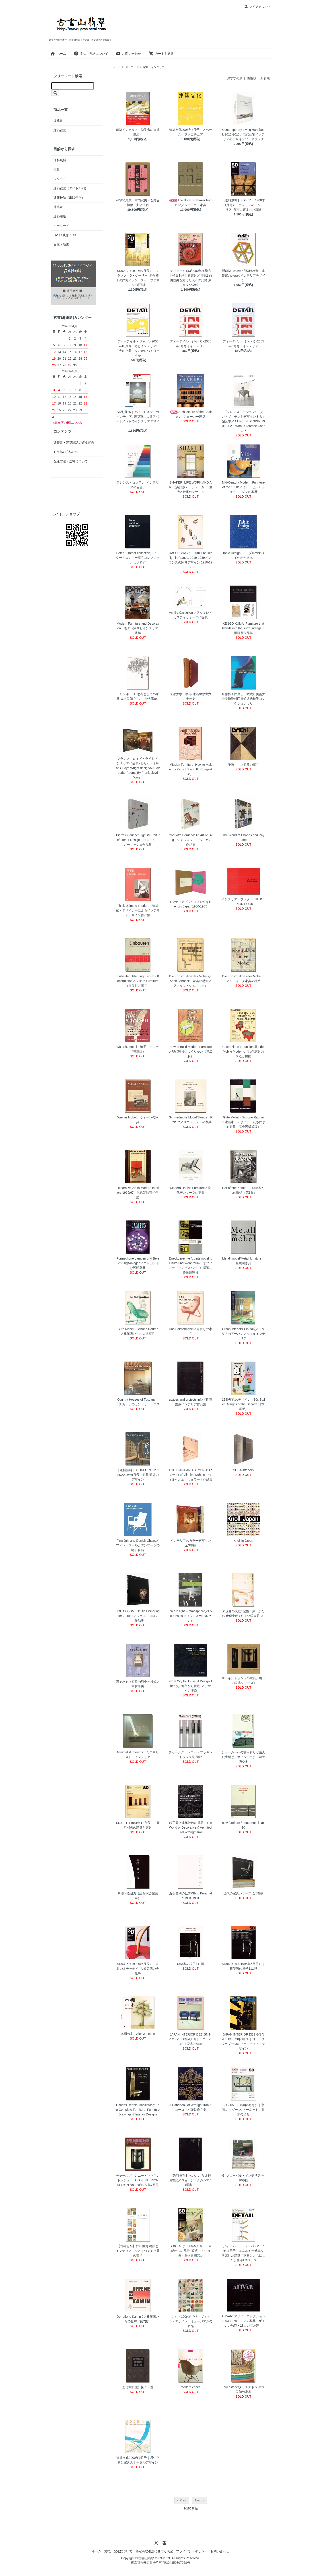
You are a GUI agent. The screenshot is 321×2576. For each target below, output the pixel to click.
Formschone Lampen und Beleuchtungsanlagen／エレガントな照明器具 (138, 1263)
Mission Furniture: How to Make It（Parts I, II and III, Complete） (190, 769)
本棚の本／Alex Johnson (138, 2034)
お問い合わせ (128, 53)
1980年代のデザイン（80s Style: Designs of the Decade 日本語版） (243, 1404)
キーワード (132, 67)
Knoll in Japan (243, 1540)
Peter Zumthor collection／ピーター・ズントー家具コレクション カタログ (138, 557)
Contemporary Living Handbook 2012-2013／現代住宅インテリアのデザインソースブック (243, 134)
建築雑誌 (60, 130)
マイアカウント (257, 6)
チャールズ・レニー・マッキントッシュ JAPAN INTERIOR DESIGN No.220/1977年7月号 (138, 2180)
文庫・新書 (61, 244)
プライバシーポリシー (191, 2551)
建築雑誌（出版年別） (69, 197)
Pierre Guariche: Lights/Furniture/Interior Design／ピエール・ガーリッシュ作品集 (138, 839)
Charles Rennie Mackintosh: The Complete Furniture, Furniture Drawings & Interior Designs (138, 2109)
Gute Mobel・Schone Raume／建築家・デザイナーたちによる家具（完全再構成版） (243, 1122)
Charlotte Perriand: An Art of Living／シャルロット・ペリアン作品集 (190, 839)
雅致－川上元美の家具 (243, 764)
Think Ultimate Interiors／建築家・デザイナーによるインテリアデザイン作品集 (138, 910)
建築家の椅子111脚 (190, 1964)
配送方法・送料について (71, 461)
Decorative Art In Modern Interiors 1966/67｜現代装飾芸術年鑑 (138, 1192)
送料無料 (60, 160)
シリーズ (60, 179)
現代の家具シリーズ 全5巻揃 (243, 1893)
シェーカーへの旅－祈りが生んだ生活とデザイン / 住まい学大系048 (243, 1756)
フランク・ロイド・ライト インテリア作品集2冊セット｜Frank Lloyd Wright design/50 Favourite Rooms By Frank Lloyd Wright (138, 768)
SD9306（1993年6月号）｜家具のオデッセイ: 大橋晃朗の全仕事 (138, 1968)
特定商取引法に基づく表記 (154, 2551)
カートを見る (161, 53)
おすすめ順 (235, 78)
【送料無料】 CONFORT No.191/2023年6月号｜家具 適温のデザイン (138, 1474)
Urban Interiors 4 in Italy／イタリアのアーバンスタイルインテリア (243, 1333)
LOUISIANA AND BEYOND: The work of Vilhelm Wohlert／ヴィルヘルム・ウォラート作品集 (190, 1474)
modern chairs (191, 2387)
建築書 (58, 121)
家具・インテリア (154, 67)
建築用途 (60, 216)
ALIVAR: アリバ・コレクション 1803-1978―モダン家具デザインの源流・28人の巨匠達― (243, 2320)
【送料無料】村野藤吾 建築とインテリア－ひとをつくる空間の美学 (138, 2250)
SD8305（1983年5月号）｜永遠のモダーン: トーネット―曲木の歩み (243, 2109)
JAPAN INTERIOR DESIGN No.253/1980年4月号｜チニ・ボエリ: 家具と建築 (190, 2039)
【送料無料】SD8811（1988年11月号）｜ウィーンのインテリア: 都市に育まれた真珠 (243, 204)
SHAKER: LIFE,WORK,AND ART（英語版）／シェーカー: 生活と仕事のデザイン (190, 487)
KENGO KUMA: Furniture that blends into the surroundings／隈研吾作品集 (243, 628)
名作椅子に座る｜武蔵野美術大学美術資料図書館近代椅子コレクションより (243, 698)
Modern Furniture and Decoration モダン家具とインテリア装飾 (138, 628)
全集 (57, 169)
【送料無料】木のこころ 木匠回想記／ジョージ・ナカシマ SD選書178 (190, 2180)
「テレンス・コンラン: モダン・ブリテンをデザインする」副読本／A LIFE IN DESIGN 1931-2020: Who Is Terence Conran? (243, 421)
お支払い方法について (69, 452)
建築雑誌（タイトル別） (71, 188)
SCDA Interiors (243, 1470)
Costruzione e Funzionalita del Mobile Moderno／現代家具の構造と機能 (243, 1051)
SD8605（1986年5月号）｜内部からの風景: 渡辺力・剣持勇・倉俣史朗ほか (191, 2250)
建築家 (58, 207)
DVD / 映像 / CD (65, 235)
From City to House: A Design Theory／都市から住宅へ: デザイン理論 (190, 1685)
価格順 (251, 78)
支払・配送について (91, 53)
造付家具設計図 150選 (137, 2387)
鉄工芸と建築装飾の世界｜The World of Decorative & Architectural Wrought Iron (190, 1827)
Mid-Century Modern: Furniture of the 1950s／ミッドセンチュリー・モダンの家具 (243, 487)
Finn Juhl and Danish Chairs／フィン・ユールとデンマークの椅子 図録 (138, 1545)
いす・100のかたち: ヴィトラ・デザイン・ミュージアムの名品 (190, 2321)
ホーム (58, 53)
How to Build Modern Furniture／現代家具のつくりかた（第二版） (190, 1051)
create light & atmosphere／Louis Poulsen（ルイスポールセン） (190, 1615)
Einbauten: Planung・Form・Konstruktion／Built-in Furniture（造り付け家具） (137, 980)
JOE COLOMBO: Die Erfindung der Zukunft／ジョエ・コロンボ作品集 (138, 1615)
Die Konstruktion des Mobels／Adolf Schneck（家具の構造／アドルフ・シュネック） (190, 980)
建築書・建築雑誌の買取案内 (74, 442)
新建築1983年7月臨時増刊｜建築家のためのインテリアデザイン (243, 275)
